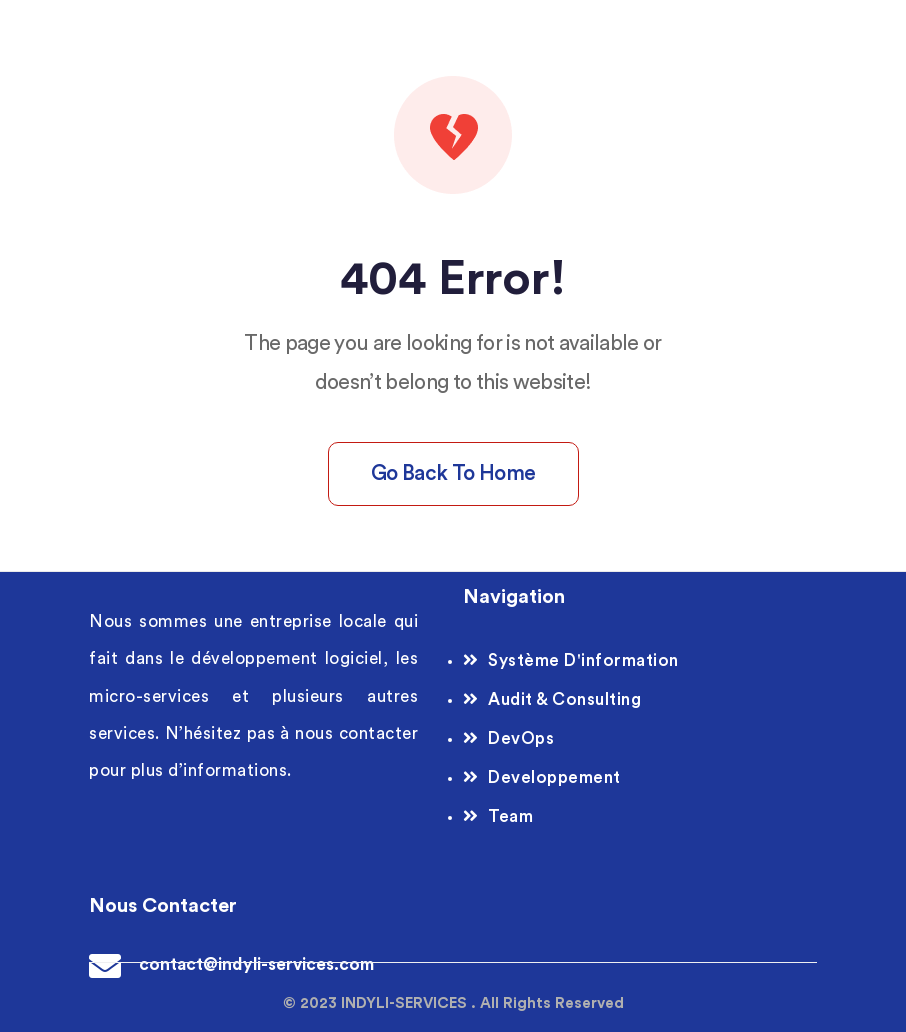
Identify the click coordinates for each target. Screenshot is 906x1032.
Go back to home (453, 473)
